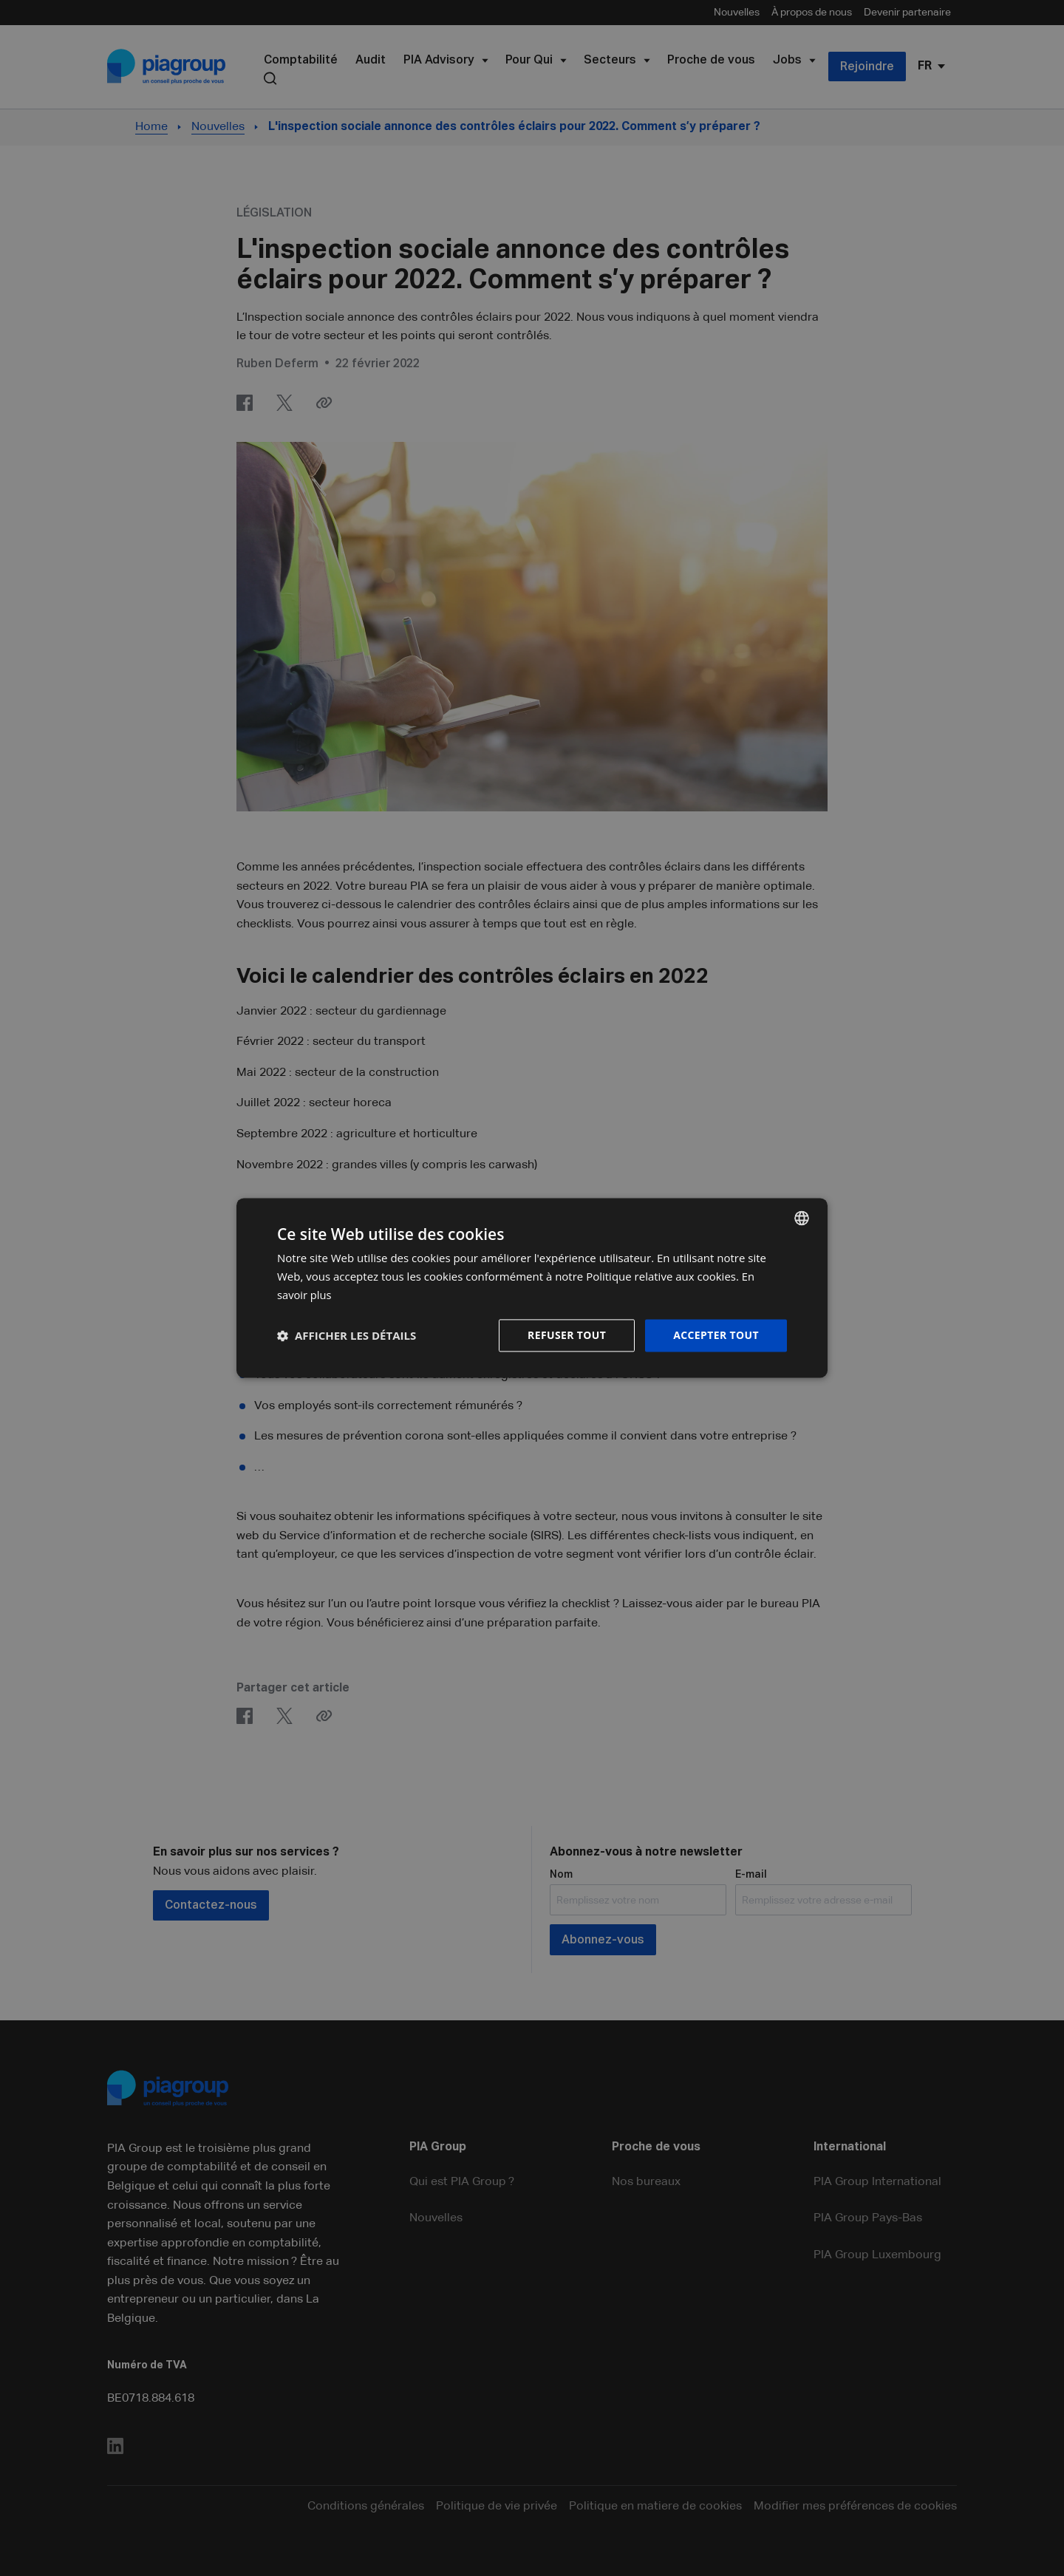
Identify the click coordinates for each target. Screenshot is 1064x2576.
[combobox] (801, 1217)
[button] (346, 1335)
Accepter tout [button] (716, 1335)
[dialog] (532, 1287)
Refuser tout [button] (566, 1335)
